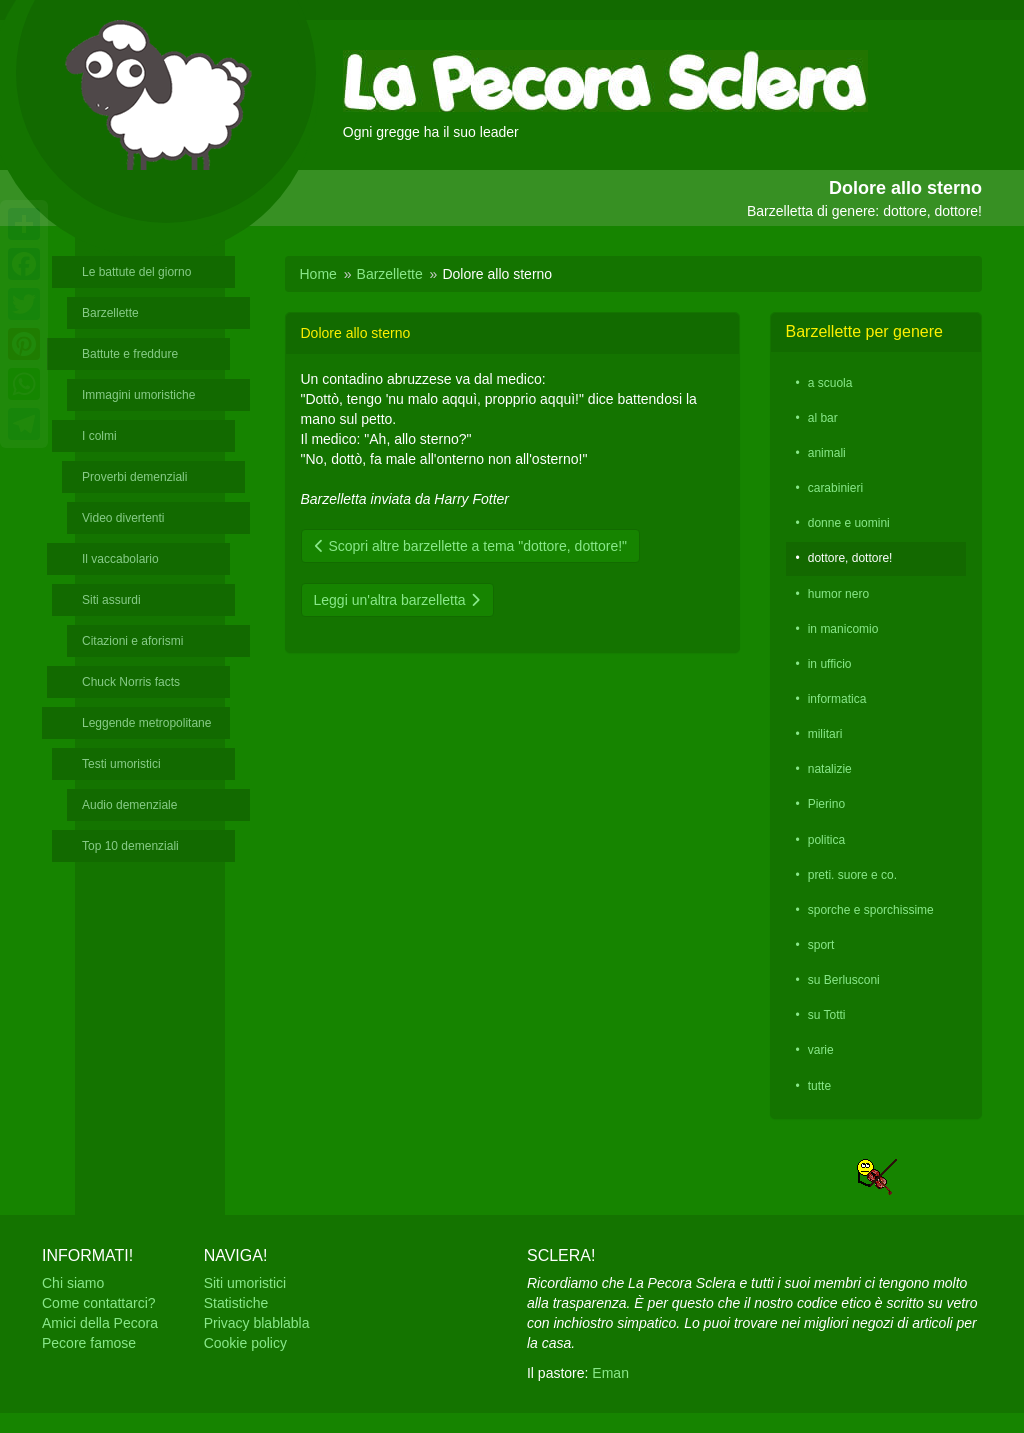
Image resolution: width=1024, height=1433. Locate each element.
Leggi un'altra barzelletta (397, 600)
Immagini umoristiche (138, 395)
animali (827, 453)
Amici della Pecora (100, 1323)
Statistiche (236, 1303)
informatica (837, 699)
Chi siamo (73, 1283)
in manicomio (843, 629)
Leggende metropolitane (146, 723)
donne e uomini (849, 523)
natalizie (830, 769)
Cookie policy (245, 1343)
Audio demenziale (129, 805)
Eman (610, 1373)
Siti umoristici (245, 1283)
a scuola (830, 383)
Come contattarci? (99, 1303)
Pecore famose (89, 1343)
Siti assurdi (111, 600)
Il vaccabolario (120, 559)
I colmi (99, 436)
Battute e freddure (130, 354)
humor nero (838, 594)
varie (821, 1050)
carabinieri (835, 488)
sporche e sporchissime (871, 910)
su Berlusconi (844, 980)
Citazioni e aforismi (132, 641)
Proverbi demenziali (134, 477)
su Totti (827, 1015)
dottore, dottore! (850, 558)
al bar (823, 418)
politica (826, 840)
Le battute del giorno (136, 272)
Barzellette (110, 313)
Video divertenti (123, 518)
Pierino (826, 804)
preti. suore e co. (852, 875)
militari (825, 734)
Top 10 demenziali (130, 846)
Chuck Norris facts (131, 682)
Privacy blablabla (257, 1323)
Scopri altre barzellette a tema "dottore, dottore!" (471, 546)
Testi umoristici (121, 764)
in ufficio (830, 664)
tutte (819, 1086)
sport (821, 945)
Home (318, 274)
